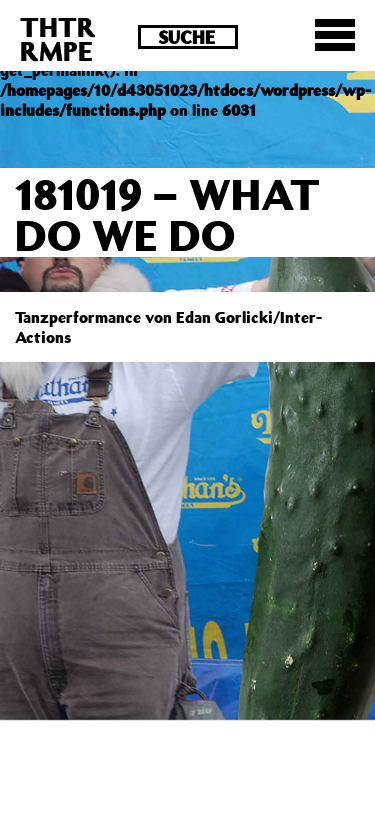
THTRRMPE (58, 38)
